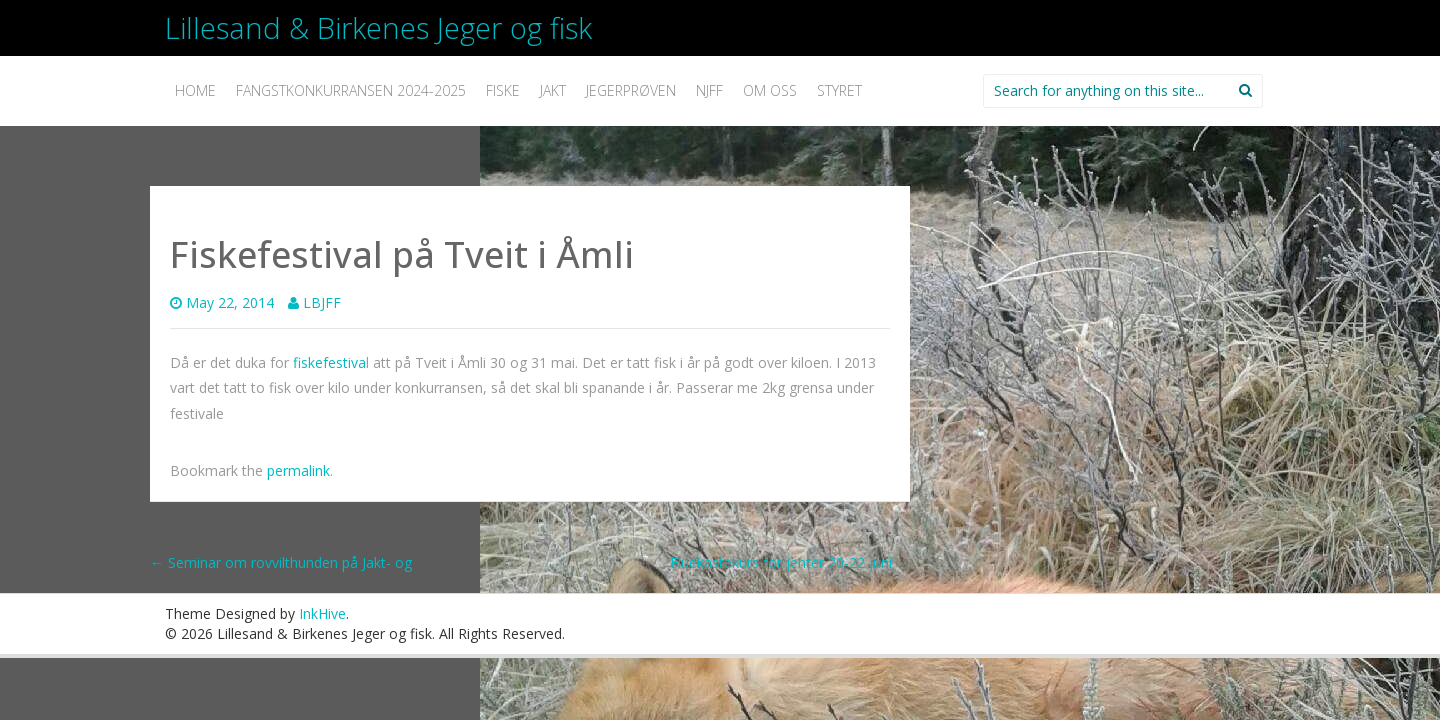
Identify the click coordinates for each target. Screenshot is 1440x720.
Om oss (770, 90)
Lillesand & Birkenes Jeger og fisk (378, 27)
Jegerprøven (631, 90)
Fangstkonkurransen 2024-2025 (351, 90)
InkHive (322, 613)
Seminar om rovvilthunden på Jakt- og (281, 562)
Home (195, 90)
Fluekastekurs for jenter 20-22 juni (790, 562)
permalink (298, 470)
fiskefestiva (329, 362)
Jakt (553, 90)
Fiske (503, 90)
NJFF (709, 90)
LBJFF (322, 302)
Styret (839, 90)
